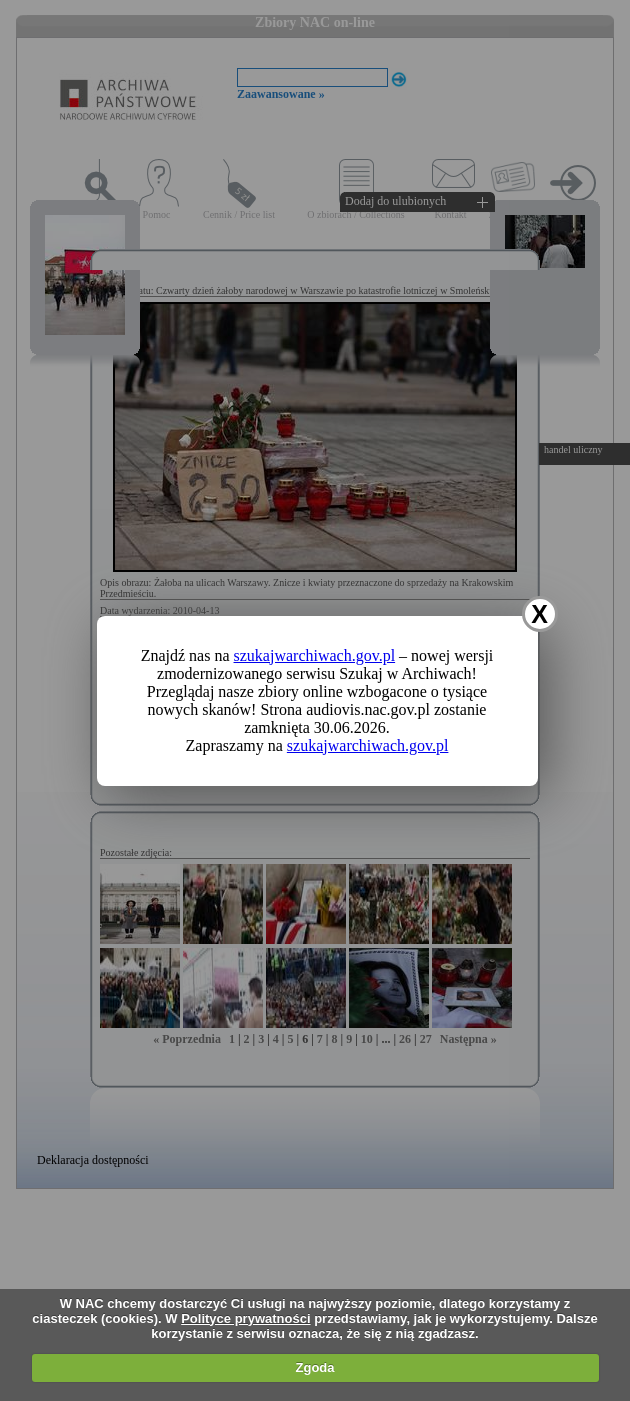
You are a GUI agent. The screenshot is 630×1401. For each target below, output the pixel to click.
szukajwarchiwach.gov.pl (315, 655)
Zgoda (315, 1367)
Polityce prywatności (245, 1318)
